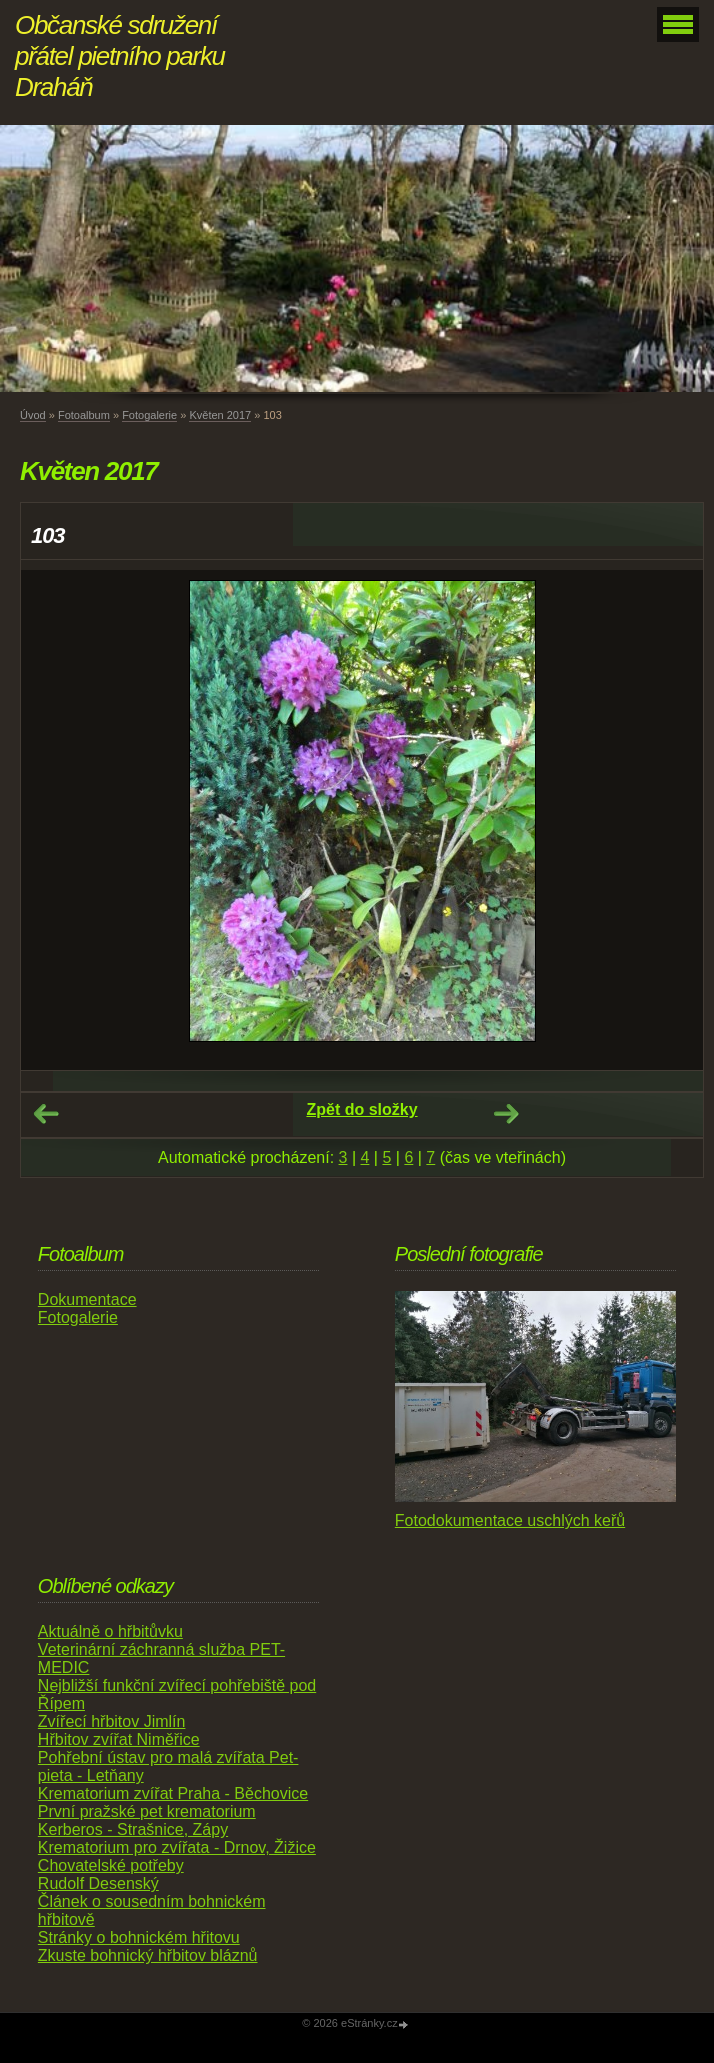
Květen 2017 (220, 415)
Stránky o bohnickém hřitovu (139, 1937)
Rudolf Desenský (98, 1883)
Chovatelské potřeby (111, 1865)
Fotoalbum (84, 415)
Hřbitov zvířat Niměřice (119, 1739)
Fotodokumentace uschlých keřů (510, 1520)
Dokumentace (87, 1299)
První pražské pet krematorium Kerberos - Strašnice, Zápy (147, 1820)
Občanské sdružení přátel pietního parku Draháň (120, 56)
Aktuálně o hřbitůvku (110, 1631)
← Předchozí (46, 1114)
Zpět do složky (361, 1109)
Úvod (33, 415)
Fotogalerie (149, 415)
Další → (506, 1114)
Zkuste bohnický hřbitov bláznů (148, 1955)
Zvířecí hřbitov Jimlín (112, 1721)
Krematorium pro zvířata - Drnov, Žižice (177, 1847)
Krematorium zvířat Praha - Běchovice (173, 1793)
